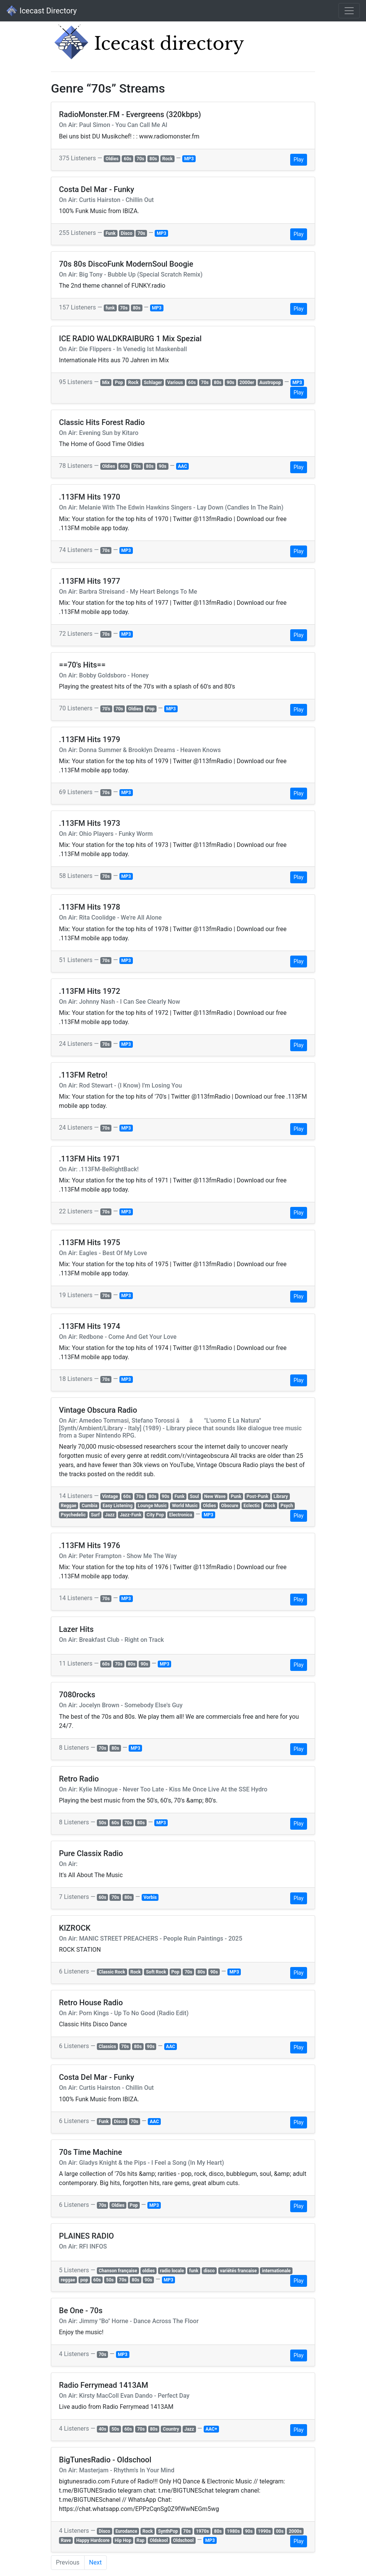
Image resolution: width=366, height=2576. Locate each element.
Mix (106, 382)
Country (171, 2429)
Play (299, 159)
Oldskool (159, 2540)
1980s (233, 2531)
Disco (126, 233)
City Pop (155, 1515)
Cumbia (89, 1505)
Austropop (270, 382)
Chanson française (118, 2270)
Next (95, 2562)
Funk (111, 233)
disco (209, 2270)
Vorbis (150, 1897)
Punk (236, 1496)
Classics (107, 2046)
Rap (140, 2540)
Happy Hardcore (92, 2540)
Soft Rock (156, 1972)
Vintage (110, 1496)
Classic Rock (112, 1972)
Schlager (153, 382)
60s (127, 158)
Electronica (180, 1515)
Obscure (230, 1505)
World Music (185, 1505)
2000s (295, 2531)
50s (102, 1822)
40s (102, 2429)
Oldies (112, 158)
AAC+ (211, 2429)
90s (230, 382)
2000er (247, 382)
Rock (167, 158)
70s (140, 158)
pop (84, 2280)
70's (106, 709)
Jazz (109, 1515)
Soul (194, 1496)
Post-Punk (257, 1496)
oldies (148, 2270)
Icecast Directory (41, 10)
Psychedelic (73, 1515)
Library (280, 1496)
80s (153, 158)
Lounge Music (152, 1505)
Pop (119, 382)
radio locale (172, 2270)
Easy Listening (117, 1505)
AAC (182, 466)
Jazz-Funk (130, 1515)
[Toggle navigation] (349, 10)
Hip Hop (123, 2540)
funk (110, 308)
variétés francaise (238, 2270)
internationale (276, 2270)
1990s (264, 2531)
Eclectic (251, 1505)
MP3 (189, 158)
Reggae (69, 1505)
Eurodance (126, 2531)
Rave (66, 2540)
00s (280, 2531)
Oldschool (183, 2540)
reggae (68, 2280)
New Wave (214, 1496)
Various (175, 382)
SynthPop (168, 2531)
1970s (202, 2531)
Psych (287, 1505)
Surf (95, 1515)
